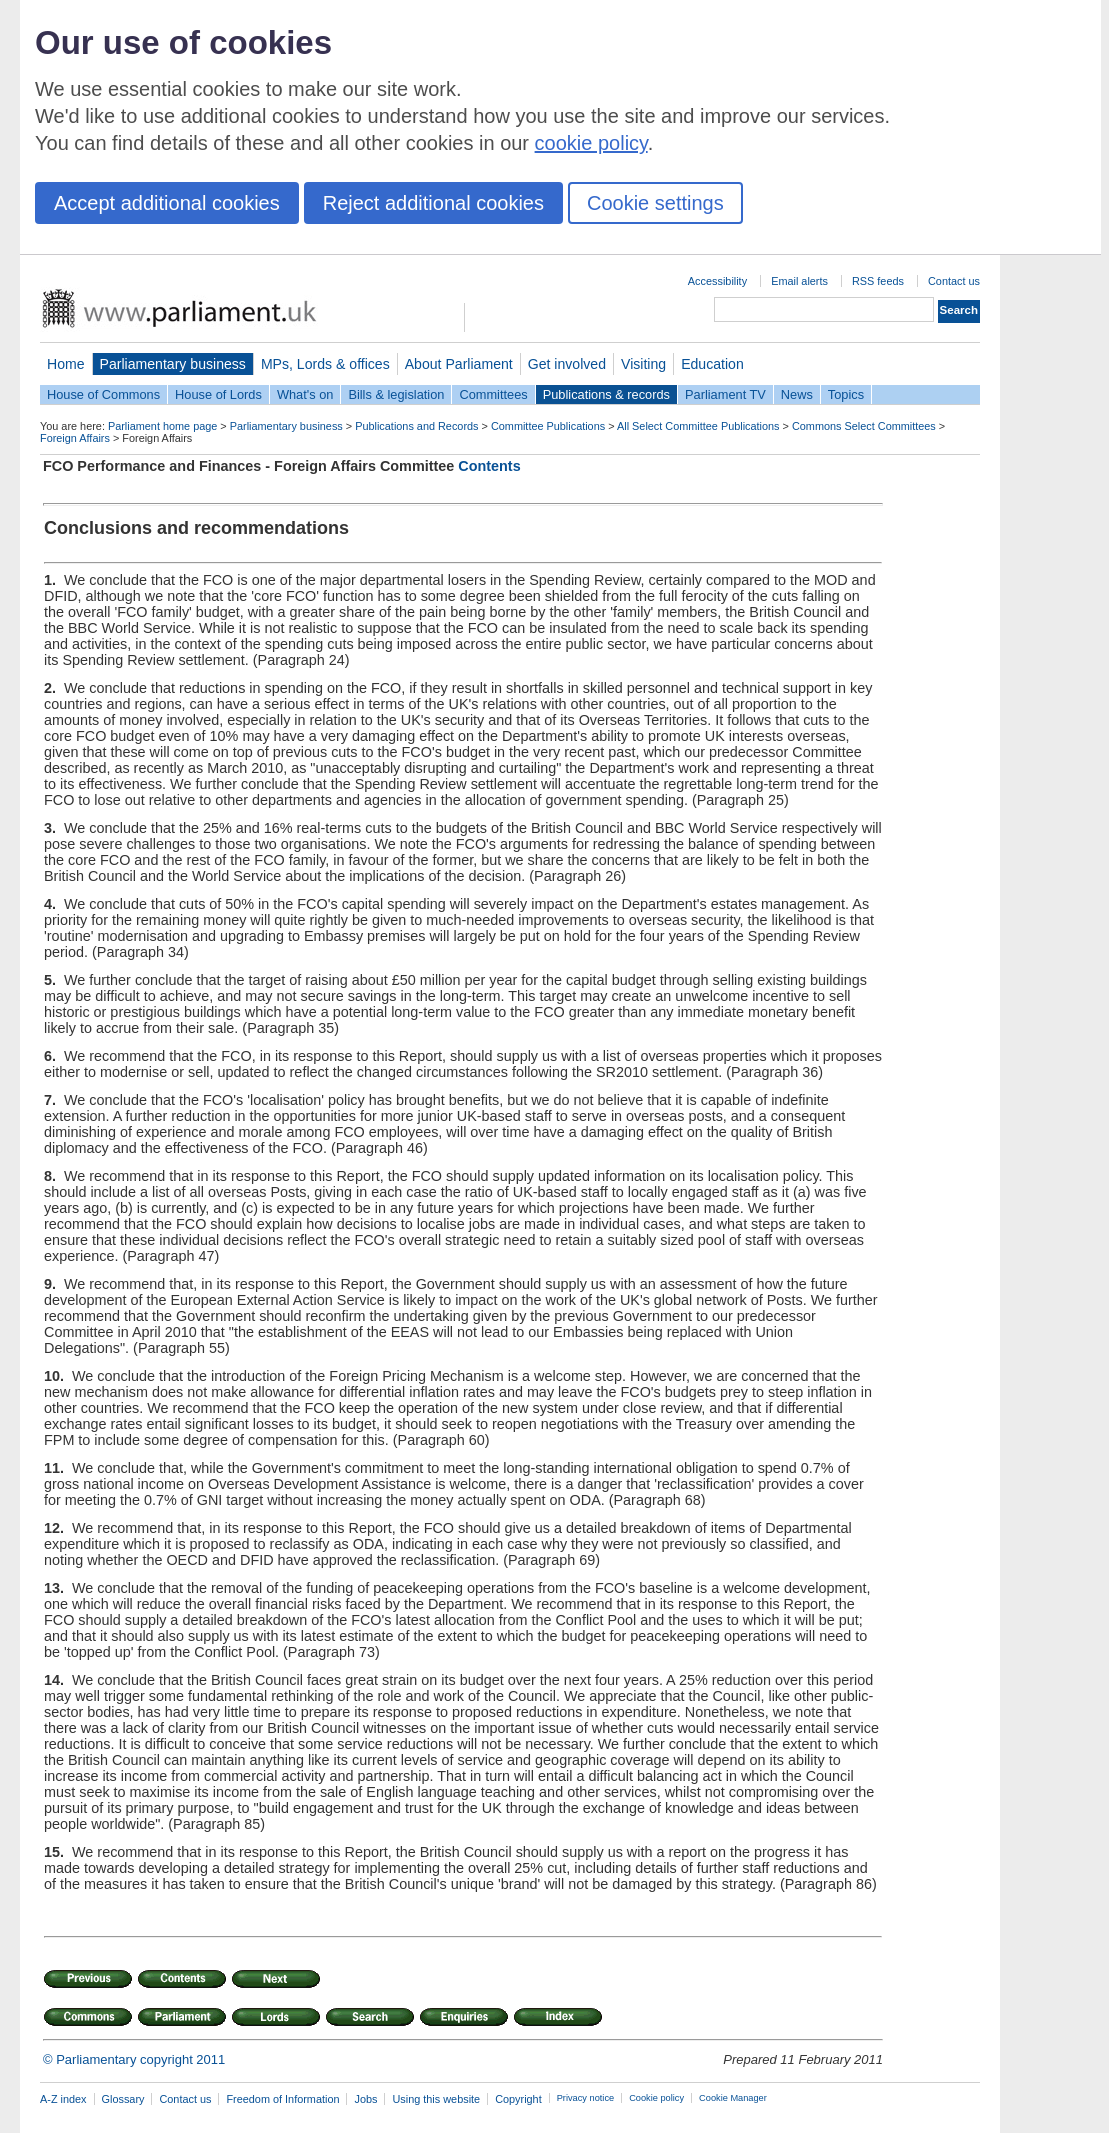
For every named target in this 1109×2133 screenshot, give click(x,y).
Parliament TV (725, 394)
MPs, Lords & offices (325, 364)
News (797, 394)
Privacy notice (585, 2098)
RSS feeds (878, 281)
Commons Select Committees (864, 426)
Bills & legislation (396, 394)
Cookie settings (655, 203)
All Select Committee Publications (698, 426)
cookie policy (591, 143)
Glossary (123, 2099)
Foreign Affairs (75, 438)
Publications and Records (416, 426)
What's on (305, 394)
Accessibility (717, 281)
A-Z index (63, 2099)
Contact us (954, 281)
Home (66, 364)
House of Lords (218, 394)
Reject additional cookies (433, 203)
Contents (489, 466)
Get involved (567, 364)
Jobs (365, 2099)
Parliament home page (162, 426)
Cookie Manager (733, 2098)
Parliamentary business (173, 364)
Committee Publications (548, 426)
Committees (493, 394)
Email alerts (799, 281)
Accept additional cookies (167, 203)
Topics (846, 394)
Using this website (436, 2099)
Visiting (643, 364)
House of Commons (103, 394)
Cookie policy (656, 2098)
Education (712, 364)
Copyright (518, 2099)
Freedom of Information (282, 2099)
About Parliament (459, 364)
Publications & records (606, 394)
